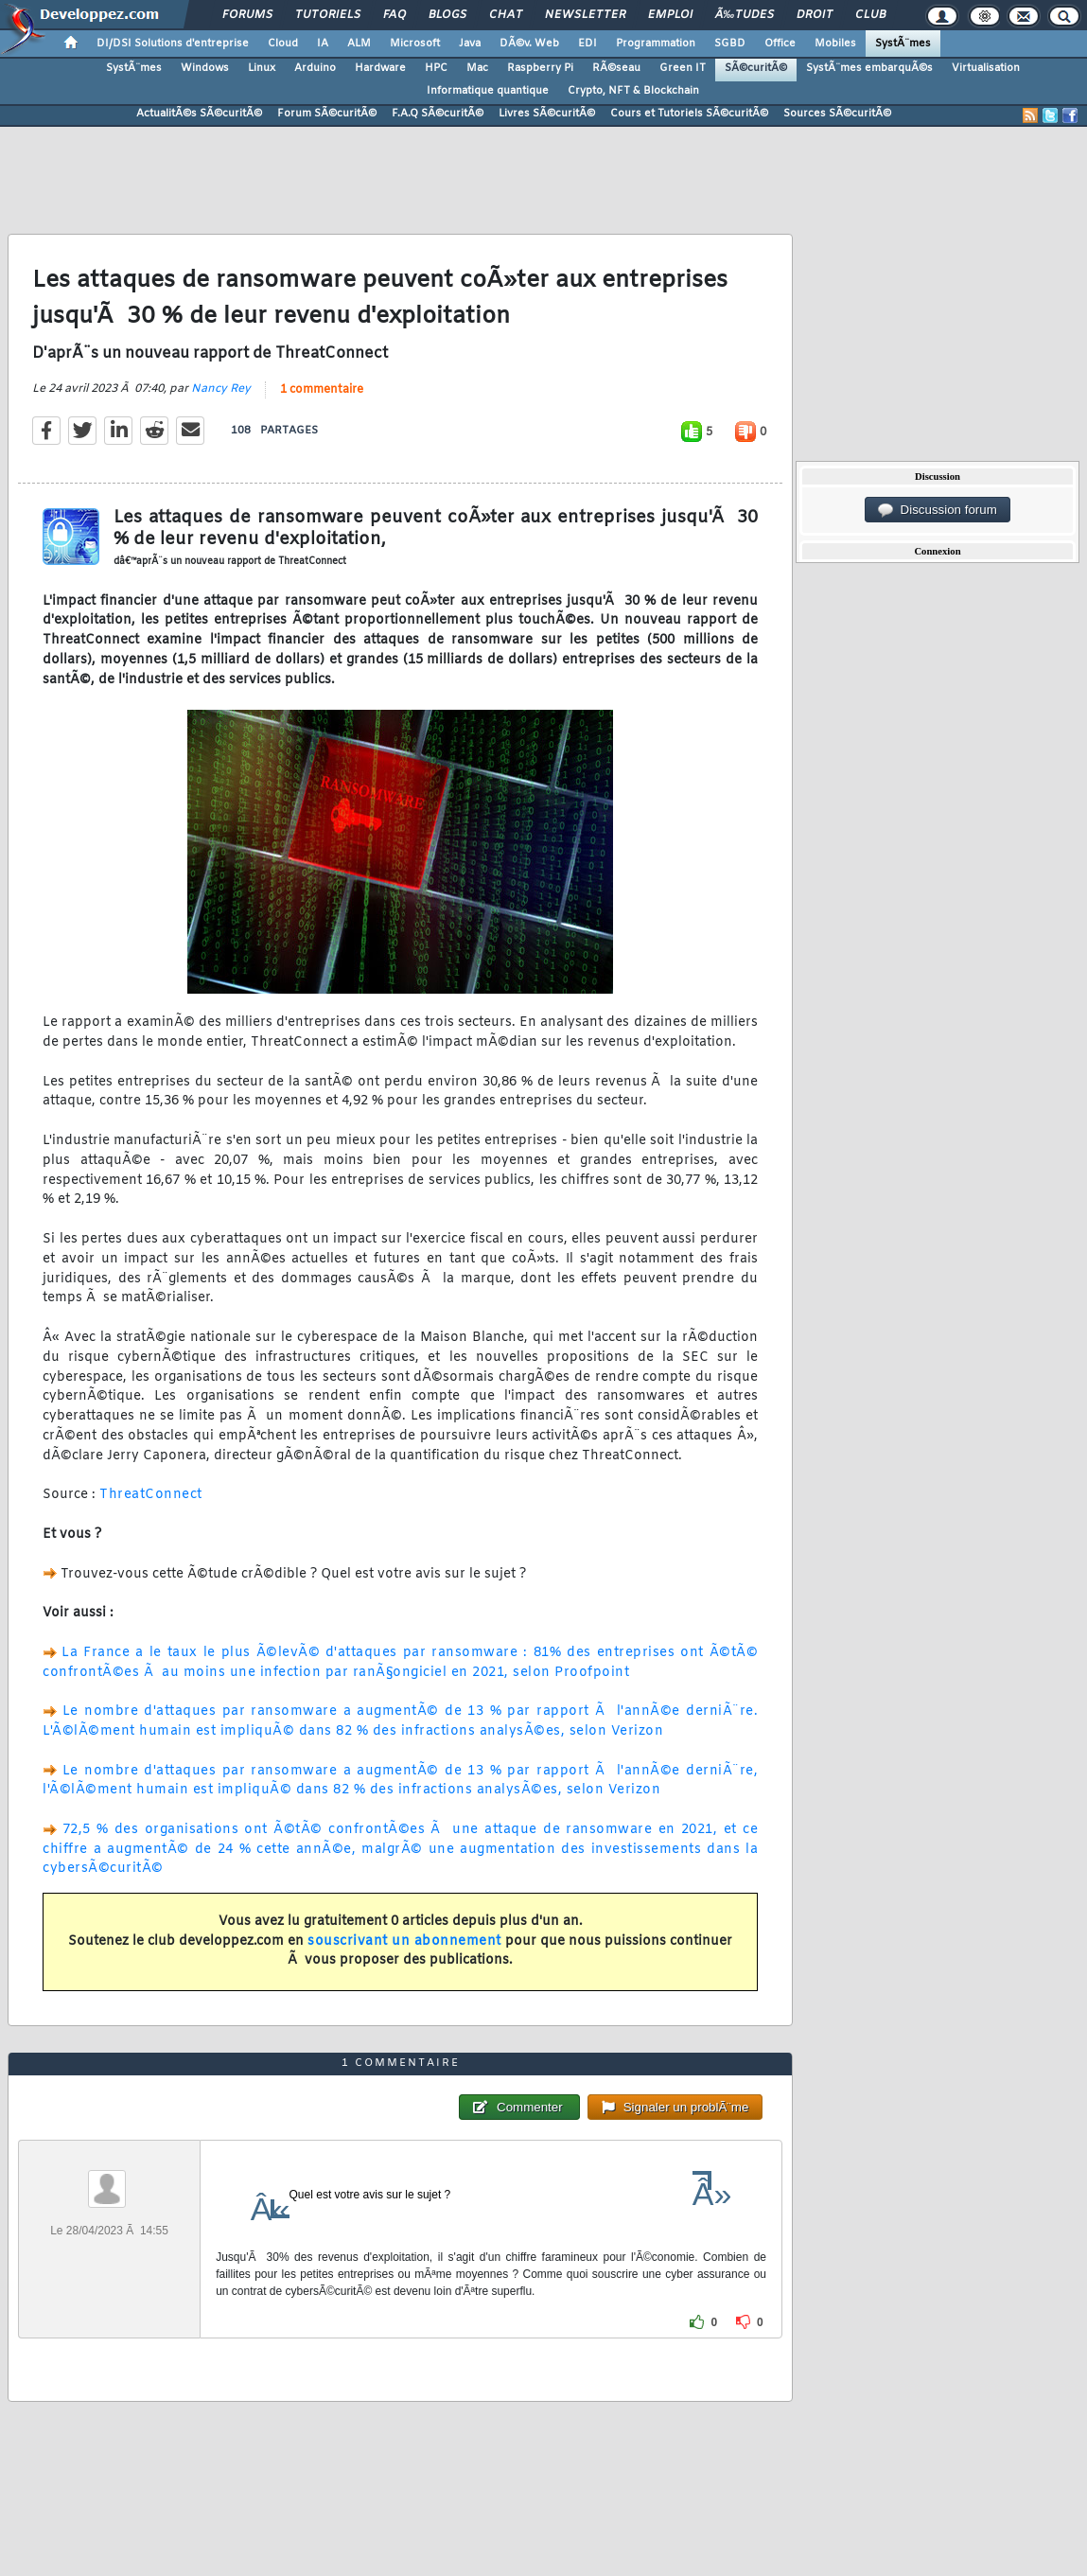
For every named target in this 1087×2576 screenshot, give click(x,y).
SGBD (729, 43)
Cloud (283, 43)
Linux (261, 68)
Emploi (670, 15)
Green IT (682, 68)
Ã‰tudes (744, 15)
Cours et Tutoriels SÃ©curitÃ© (689, 113)
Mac (477, 68)
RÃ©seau (616, 68)
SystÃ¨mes (903, 43)
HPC (436, 68)
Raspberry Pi (540, 68)
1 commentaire (321, 389)
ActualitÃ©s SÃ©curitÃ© (199, 113)
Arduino (315, 68)
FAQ (394, 15)
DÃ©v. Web (529, 43)
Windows (205, 68)
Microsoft (415, 43)
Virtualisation (986, 68)
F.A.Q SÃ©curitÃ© (437, 113)
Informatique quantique (488, 90)
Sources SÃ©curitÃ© (837, 113)
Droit (814, 15)
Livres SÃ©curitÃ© (547, 113)
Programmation (655, 43)
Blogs (447, 15)
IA (322, 43)
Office (780, 43)
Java (470, 43)
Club (870, 15)
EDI (587, 43)
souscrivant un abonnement (404, 1941)
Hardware (380, 68)
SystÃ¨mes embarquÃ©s (869, 68)
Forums (247, 15)
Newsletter (585, 15)
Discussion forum (937, 510)
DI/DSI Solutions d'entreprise (172, 43)
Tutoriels (327, 15)
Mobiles (835, 43)
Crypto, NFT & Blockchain (633, 90)
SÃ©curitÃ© (756, 68)
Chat (505, 15)
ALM (359, 43)
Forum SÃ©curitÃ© (327, 113)
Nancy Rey (221, 389)
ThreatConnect (150, 1495)
